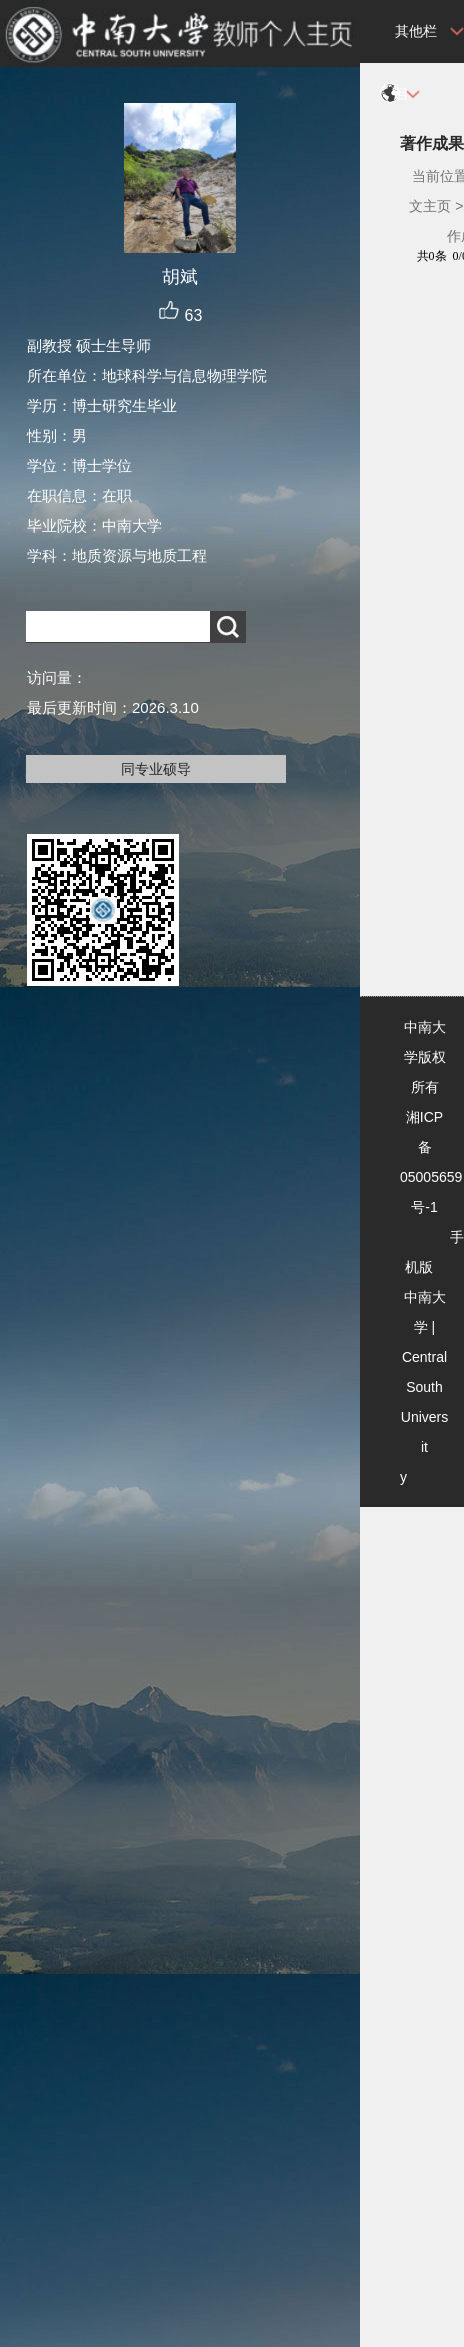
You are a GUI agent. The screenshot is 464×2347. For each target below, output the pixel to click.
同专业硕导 (156, 769)
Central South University (424, 1417)
